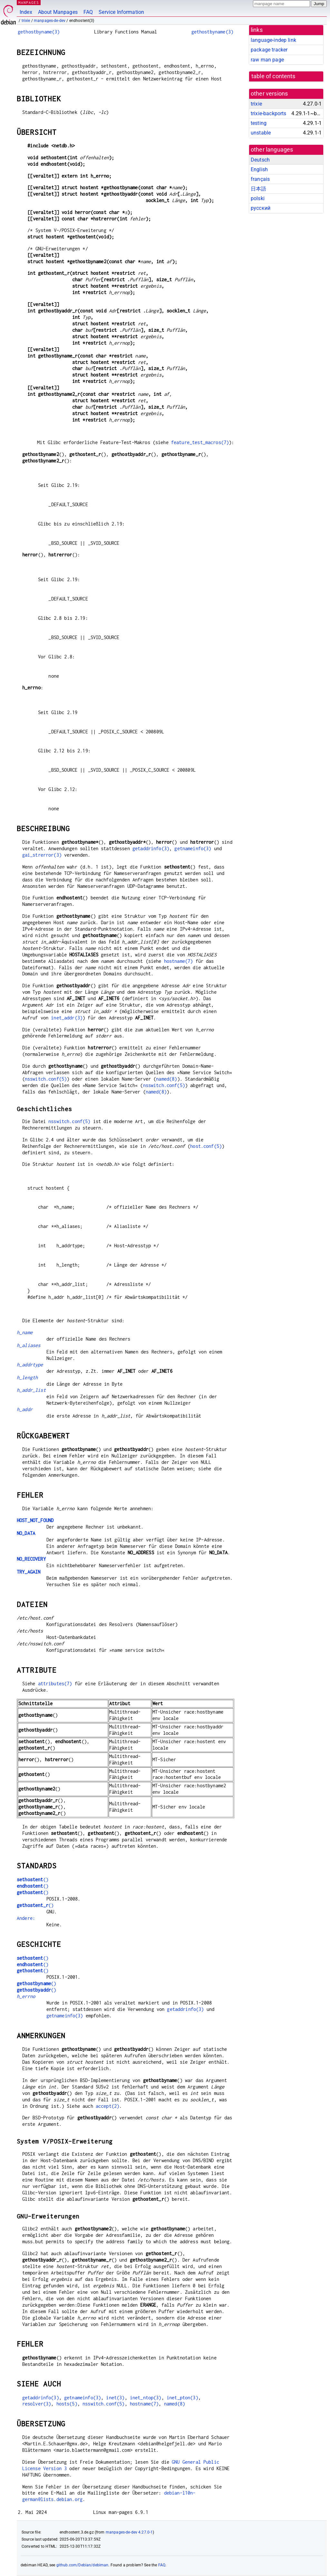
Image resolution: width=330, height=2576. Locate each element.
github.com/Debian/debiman (82, 2565)
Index (26, 12)
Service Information (121, 12)
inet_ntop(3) (145, 2397)
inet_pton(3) (182, 2397)
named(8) (166, 1079)
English (259, 169)
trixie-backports (268, 113)
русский (260, 208)
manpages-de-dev (49, 20)
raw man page (267, 60)
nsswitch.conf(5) (46, 1079)
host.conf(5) (206, 1146)
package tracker (269, 50)
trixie (26, 20)
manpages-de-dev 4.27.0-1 (129, 2532)
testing (259, 123)
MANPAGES (28, 2)
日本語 (258, 189)
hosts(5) (66, 2403)
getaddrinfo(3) (150, 848)
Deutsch (260, 160)
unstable (261, 133)
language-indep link (273, 40)
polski (258, 198)
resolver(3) (36, 2403)
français (260, 179)
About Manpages (58, 12)
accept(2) (107, 2106)
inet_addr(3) (66, 1017)
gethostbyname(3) (39, 31)
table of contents (273, 76)
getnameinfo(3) (192, 848)
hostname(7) (178, 961)
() (32, 1879)
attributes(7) (55, 1683)
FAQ (88, 12)
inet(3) (115, 2397)
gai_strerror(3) (42, 855)
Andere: (26, 1918)
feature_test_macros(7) (200, 442)
